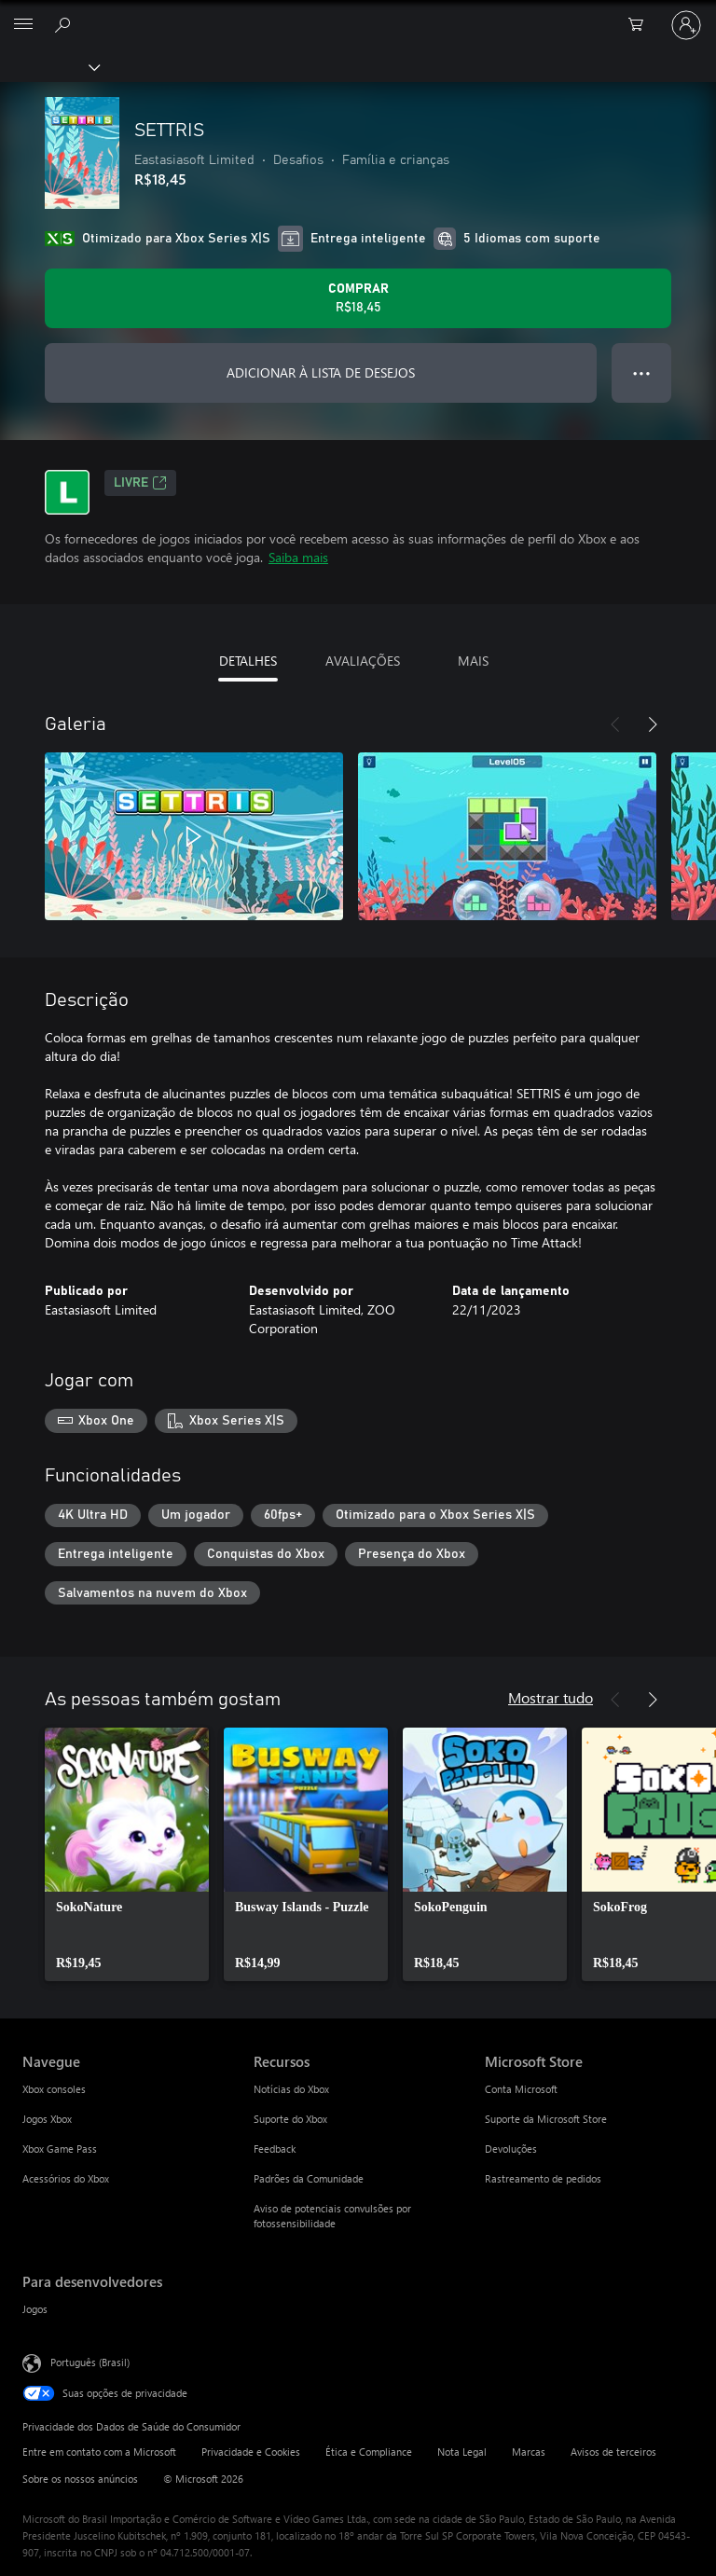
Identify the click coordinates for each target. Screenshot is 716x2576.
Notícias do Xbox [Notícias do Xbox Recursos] (291, 2089)
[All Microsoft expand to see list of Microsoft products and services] (23, 25)
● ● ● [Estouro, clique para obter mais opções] (642, 372)
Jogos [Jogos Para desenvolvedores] (35, 2309)
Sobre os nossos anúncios (80, 2479)
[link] (127, 1854)
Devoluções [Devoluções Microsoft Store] (511, 2148)
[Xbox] (49, 66)
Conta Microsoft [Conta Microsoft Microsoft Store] (521, 2089)
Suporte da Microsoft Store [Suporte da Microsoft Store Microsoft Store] (546, 2119)
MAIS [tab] (473, 660)
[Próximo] (652, 724)
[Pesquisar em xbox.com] (65, 24)
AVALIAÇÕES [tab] (362, 660)
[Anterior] (615, 724)
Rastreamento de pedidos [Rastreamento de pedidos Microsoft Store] (543, 2178)
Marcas (528, 2451)
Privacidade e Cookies (250, 2451)
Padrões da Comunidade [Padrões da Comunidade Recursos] (309, 2178)
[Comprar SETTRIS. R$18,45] (358, 298)
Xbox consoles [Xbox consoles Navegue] (54, 2089)
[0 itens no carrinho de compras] (641, 25)
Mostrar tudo (550, 1697)
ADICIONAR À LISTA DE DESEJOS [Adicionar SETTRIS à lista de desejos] (321, 372)
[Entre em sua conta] (686, 25)
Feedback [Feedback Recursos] (275, 2148)
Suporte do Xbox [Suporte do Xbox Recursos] (290, 2119)
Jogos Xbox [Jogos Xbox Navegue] (47, 2119)
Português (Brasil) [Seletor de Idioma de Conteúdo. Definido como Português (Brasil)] (90, 2362)
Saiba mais (298, 557)
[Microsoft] (357, 14)
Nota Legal (462, 2451)
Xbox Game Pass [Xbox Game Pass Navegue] (59, 2148)
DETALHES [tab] (248, 660)
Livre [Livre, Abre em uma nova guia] (140, 482)
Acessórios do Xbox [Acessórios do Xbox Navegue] (65, 2178)
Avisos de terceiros (613, 2451)
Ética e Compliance (368, 2451)
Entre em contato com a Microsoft (99, 2451)
